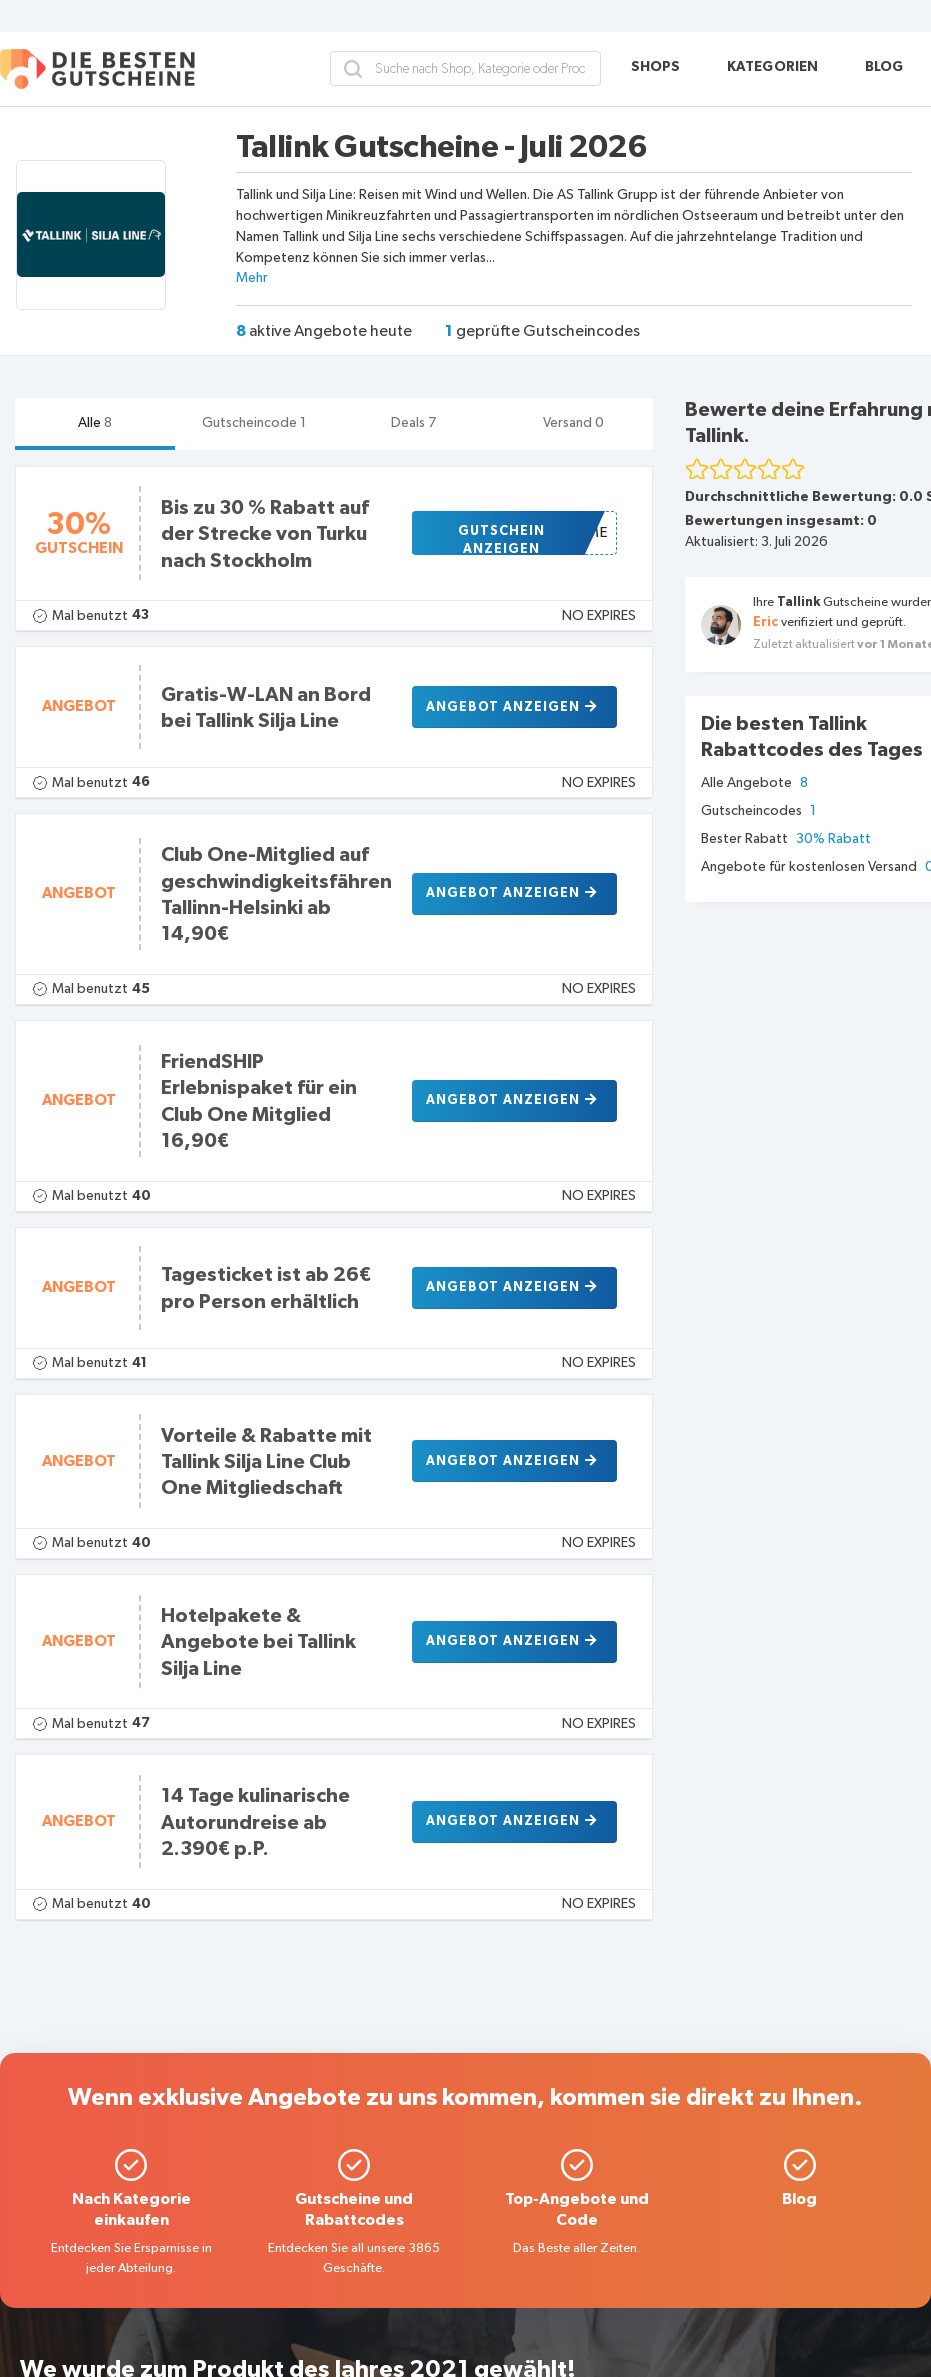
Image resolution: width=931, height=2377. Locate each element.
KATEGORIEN (773, 67)
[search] (353, 69)
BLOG (884, 67)
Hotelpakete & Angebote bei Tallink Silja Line (258, 1642)
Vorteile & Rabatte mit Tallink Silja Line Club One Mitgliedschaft (266, 1462)
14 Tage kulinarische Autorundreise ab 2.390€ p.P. (255, 1822)
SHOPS (656, 67)
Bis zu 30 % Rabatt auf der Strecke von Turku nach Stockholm (265, 534)
